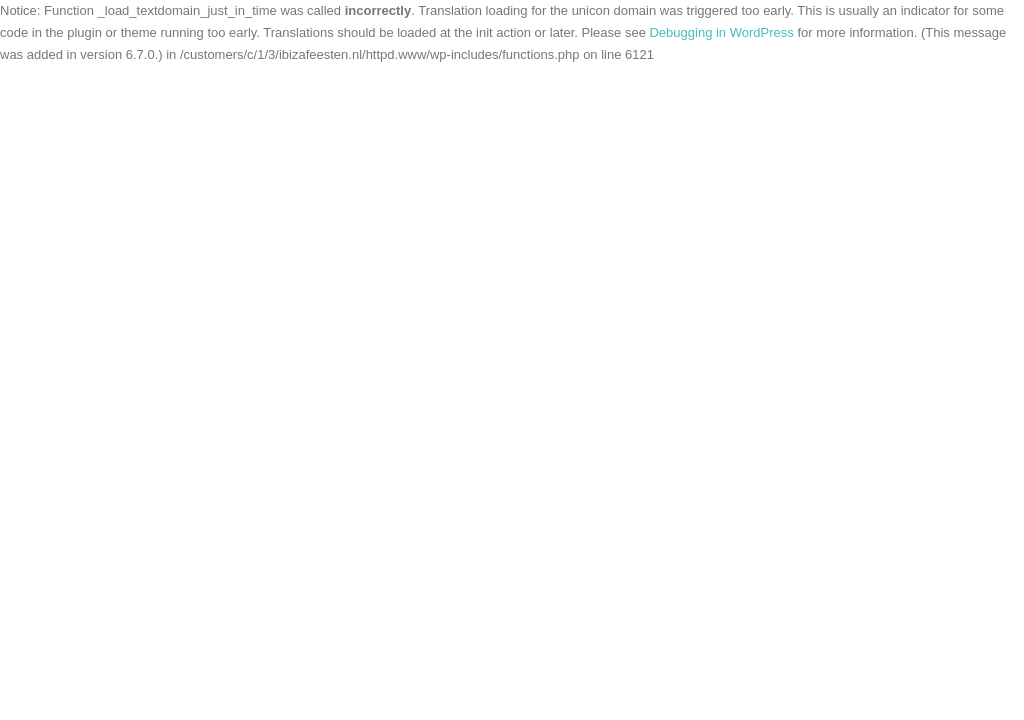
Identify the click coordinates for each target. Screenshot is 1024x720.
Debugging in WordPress (721, 32)
